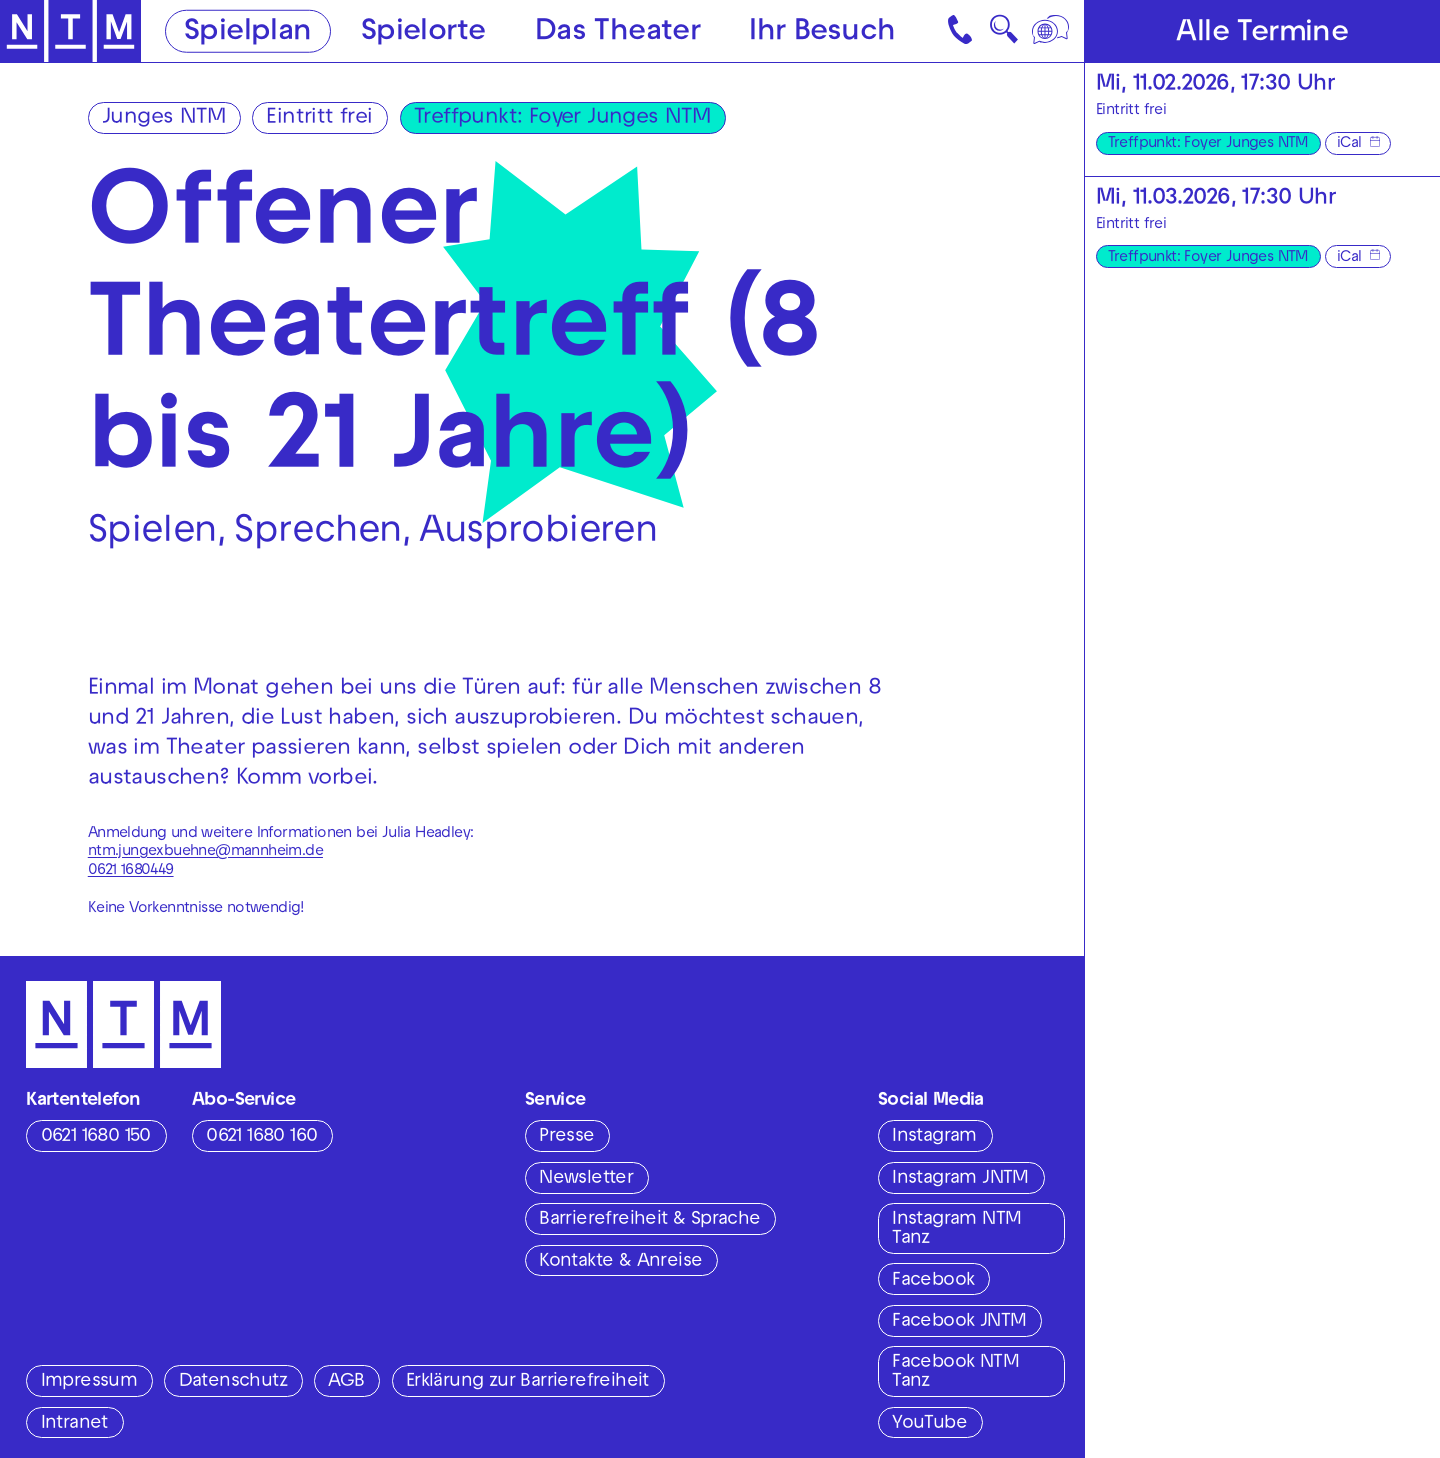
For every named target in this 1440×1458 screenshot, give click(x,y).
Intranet (74, 1424)
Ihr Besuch (822, 32)
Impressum (89, 1382)
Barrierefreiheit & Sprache (649, 1220)
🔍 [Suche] (1003, 35)
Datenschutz (233, 1382)
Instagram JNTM (960, 1179)
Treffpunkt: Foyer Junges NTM (562, 118)
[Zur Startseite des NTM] (71, 31)
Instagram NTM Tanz (956, 1229)
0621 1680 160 (261, 1137)
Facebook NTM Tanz (955, 1372)
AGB (346, 1382)
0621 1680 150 (96, 1137)
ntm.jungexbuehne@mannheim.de (205, 852)
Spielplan (248, 32)
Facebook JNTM (959, 1322)
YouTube (929, 1424)
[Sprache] (1052, 31)
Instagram (934, 1137)
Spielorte (423, 32)
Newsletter (586, 1179)
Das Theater (617, 32)
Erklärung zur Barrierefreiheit (527, 1382)
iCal (1349, 144)
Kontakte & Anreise (620, 1262)
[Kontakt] (962, 31)
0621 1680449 (131, 871)
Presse (566, 1137)
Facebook (933, 1281)
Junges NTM (163, 118)
